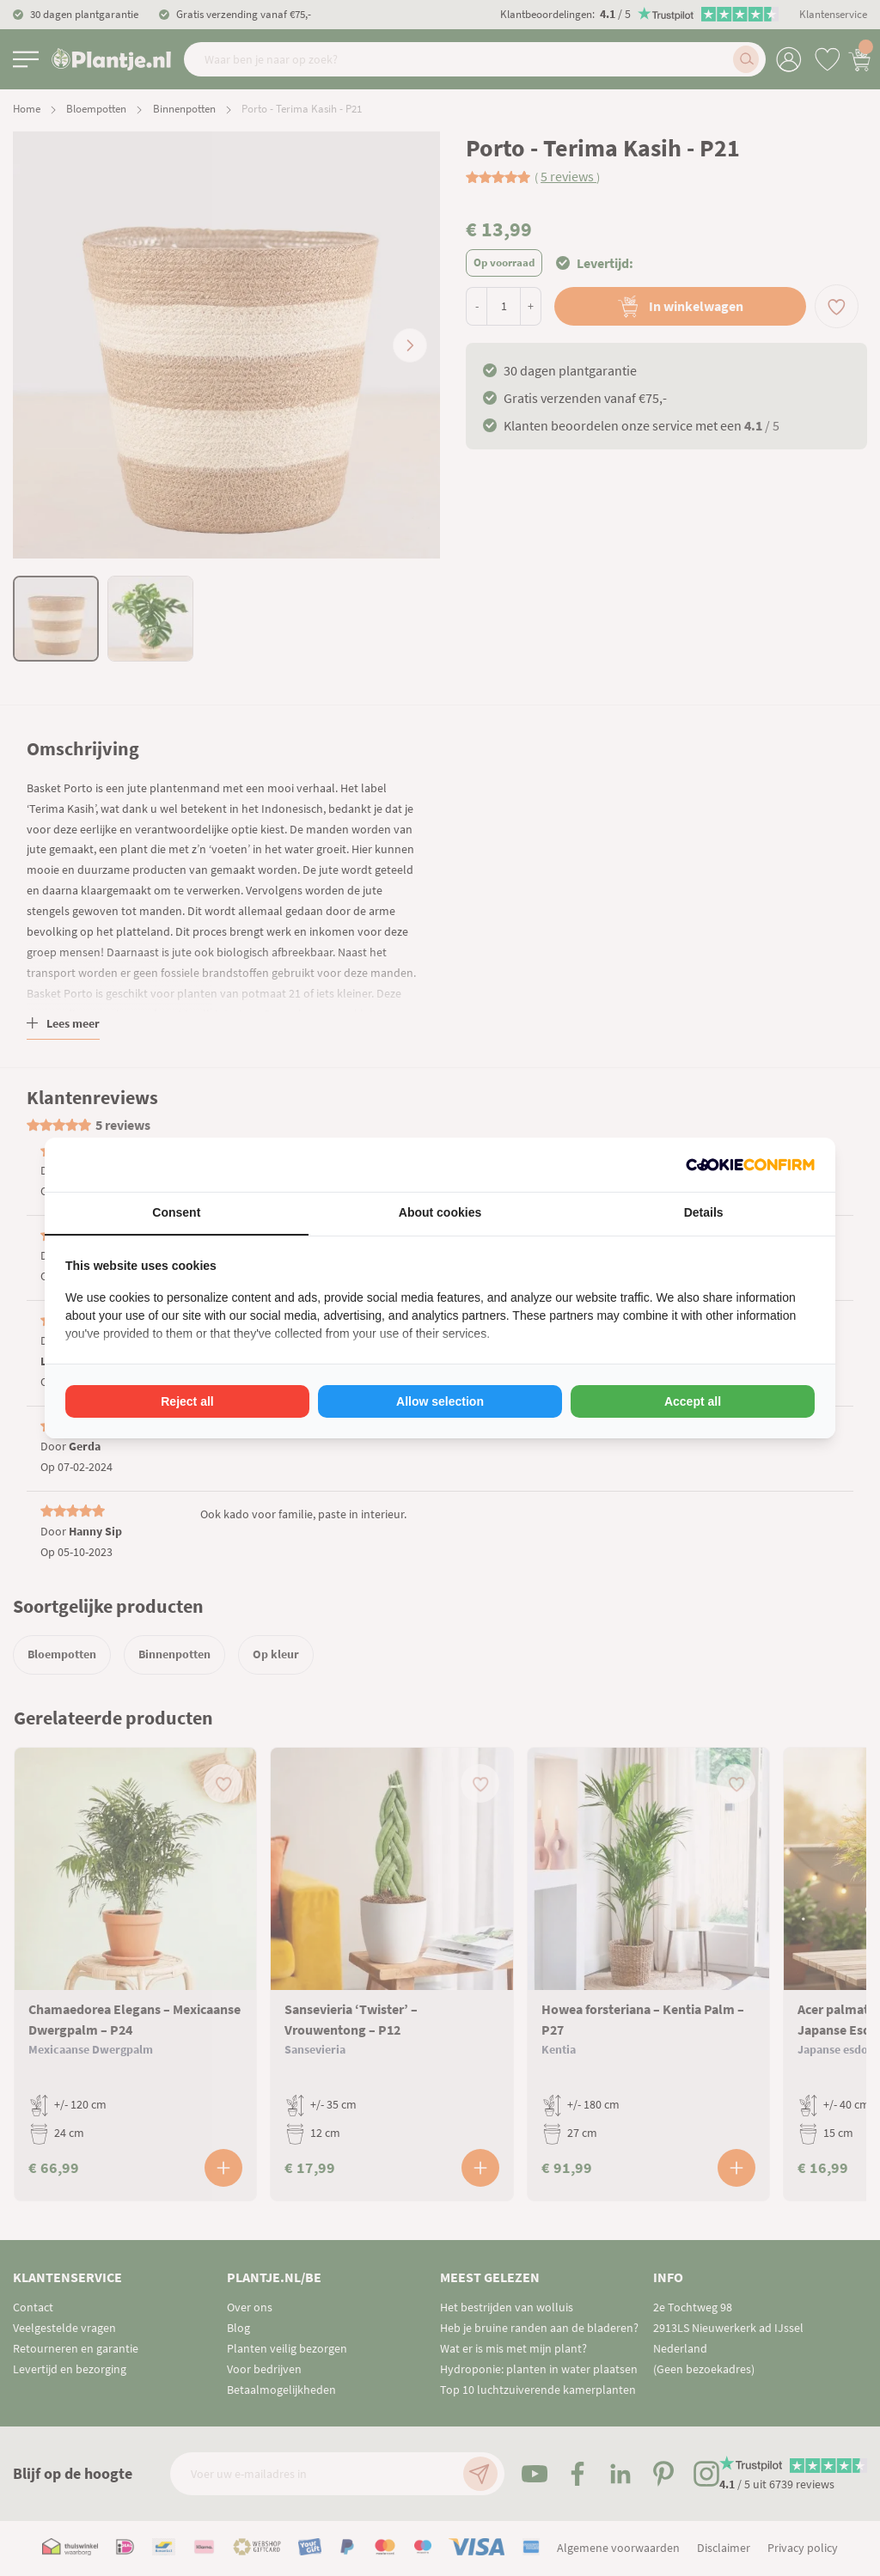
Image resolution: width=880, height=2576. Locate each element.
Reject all (187, 1401)
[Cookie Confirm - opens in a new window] (750, 1164)
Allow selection (440, 1401)
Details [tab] (704, 1212)
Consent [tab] (176, 1212)
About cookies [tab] (440, 1212)
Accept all (692, 1401)
